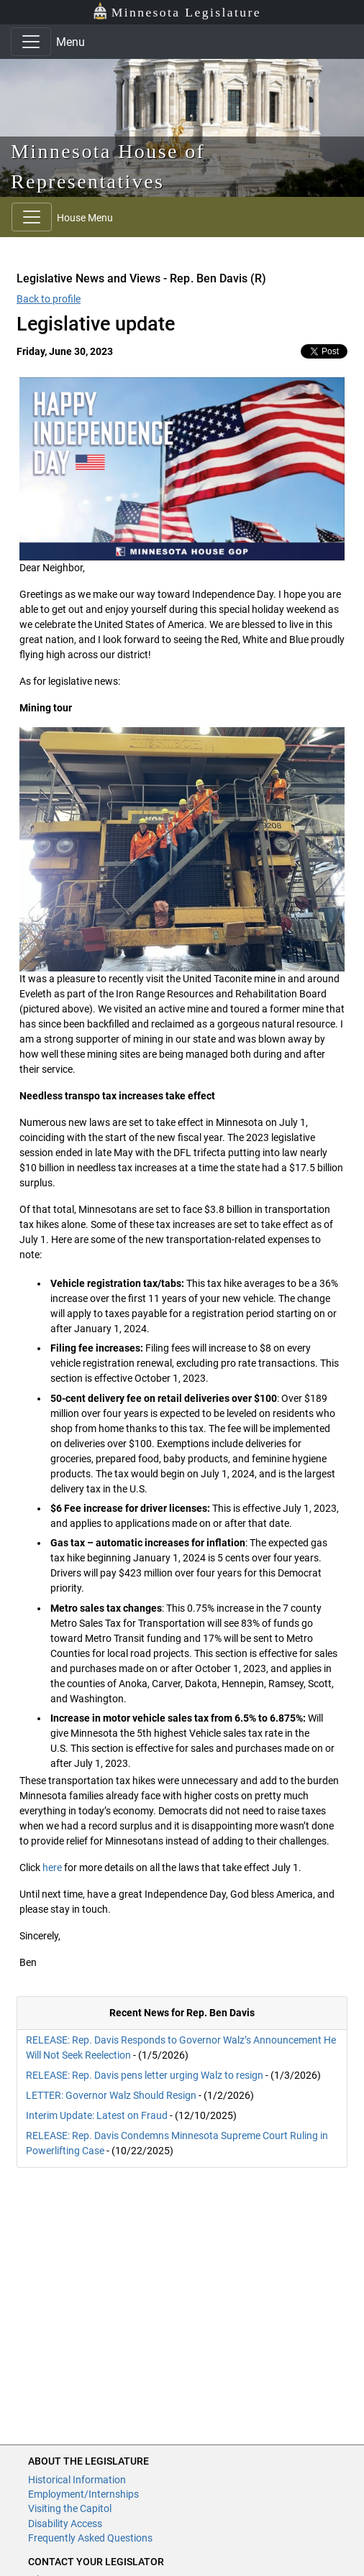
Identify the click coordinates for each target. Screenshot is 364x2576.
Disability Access (65, 2523)
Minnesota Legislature (176, 11)
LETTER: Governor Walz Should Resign (111, 2095)
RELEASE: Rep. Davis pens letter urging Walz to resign (144, 2075)
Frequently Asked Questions (90, 2538)
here (52, 1867)
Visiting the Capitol (70, 2508)
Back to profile (49, 299)
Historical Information (77, 2479)
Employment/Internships (83, 2494)
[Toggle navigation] (31, 41)
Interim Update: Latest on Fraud (97, 2115)
